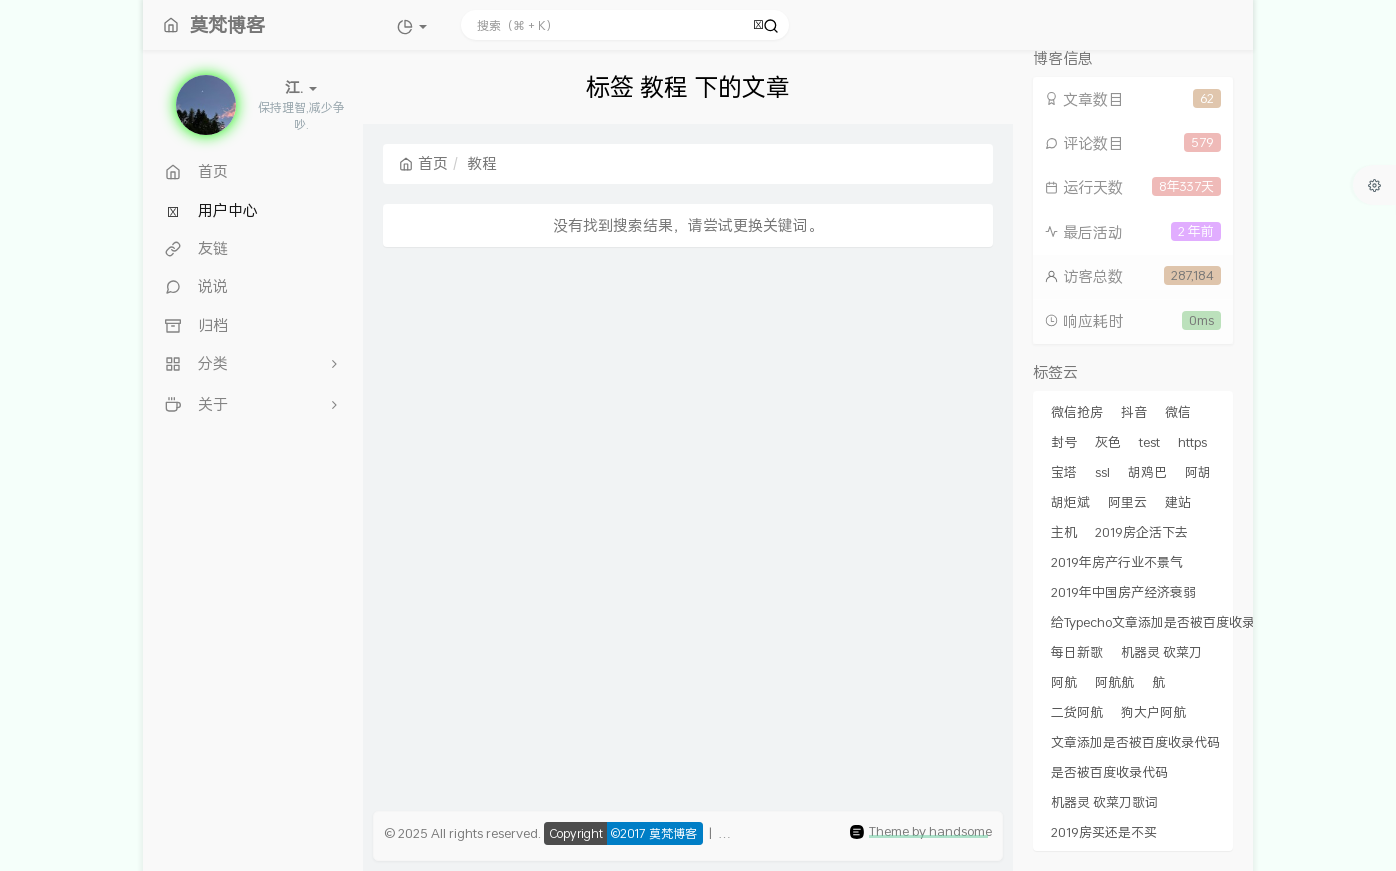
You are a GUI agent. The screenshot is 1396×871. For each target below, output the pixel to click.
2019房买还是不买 (1104, 832)
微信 (1178, 412)
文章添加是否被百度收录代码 (1135, 742)
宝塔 (1064, 472)
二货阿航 (1077, 712)
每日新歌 (1077, 652)
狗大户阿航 (1153, 712)
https (1192, 442)
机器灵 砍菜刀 (1161, 652)
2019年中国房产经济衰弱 (1123, 592)
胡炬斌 (1070, 502)
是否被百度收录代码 (1109, 772)
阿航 (1064, 682)
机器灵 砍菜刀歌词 (1104, 802)
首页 (423, 163)
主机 (1064, 532)
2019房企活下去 (1141, 532)
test (1149, 442)
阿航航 (1114, 682)
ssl (1102, 472)
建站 (1178, 502)
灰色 (1108, 442)
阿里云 (1127, 502)
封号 (1064, 442)
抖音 (1134, 412)
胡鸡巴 (1147, 472)
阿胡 (1198, 472)
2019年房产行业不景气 (1117, 562)
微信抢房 (1077, 412)
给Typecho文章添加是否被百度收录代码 (1166, 622)
